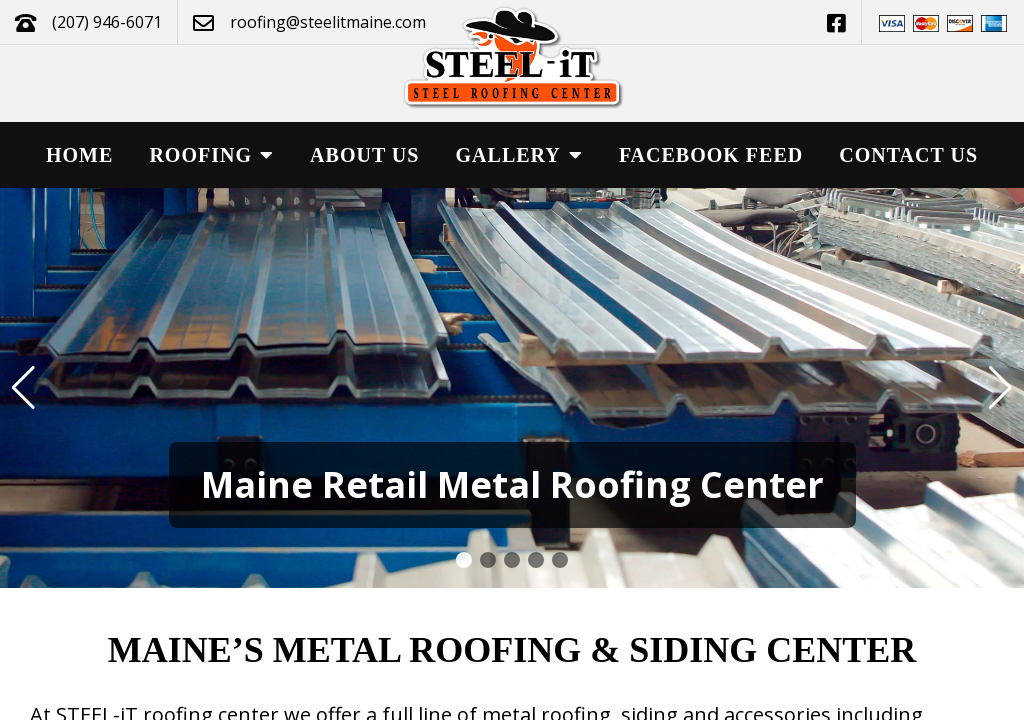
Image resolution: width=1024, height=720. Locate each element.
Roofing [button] (211, 155)
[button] (464, 560)
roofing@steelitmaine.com (328, 22)
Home (79, 155)
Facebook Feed (711, 155)
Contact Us (908, 155)
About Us (364, 155)
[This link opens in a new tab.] (836, 22)
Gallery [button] (519, 155)
